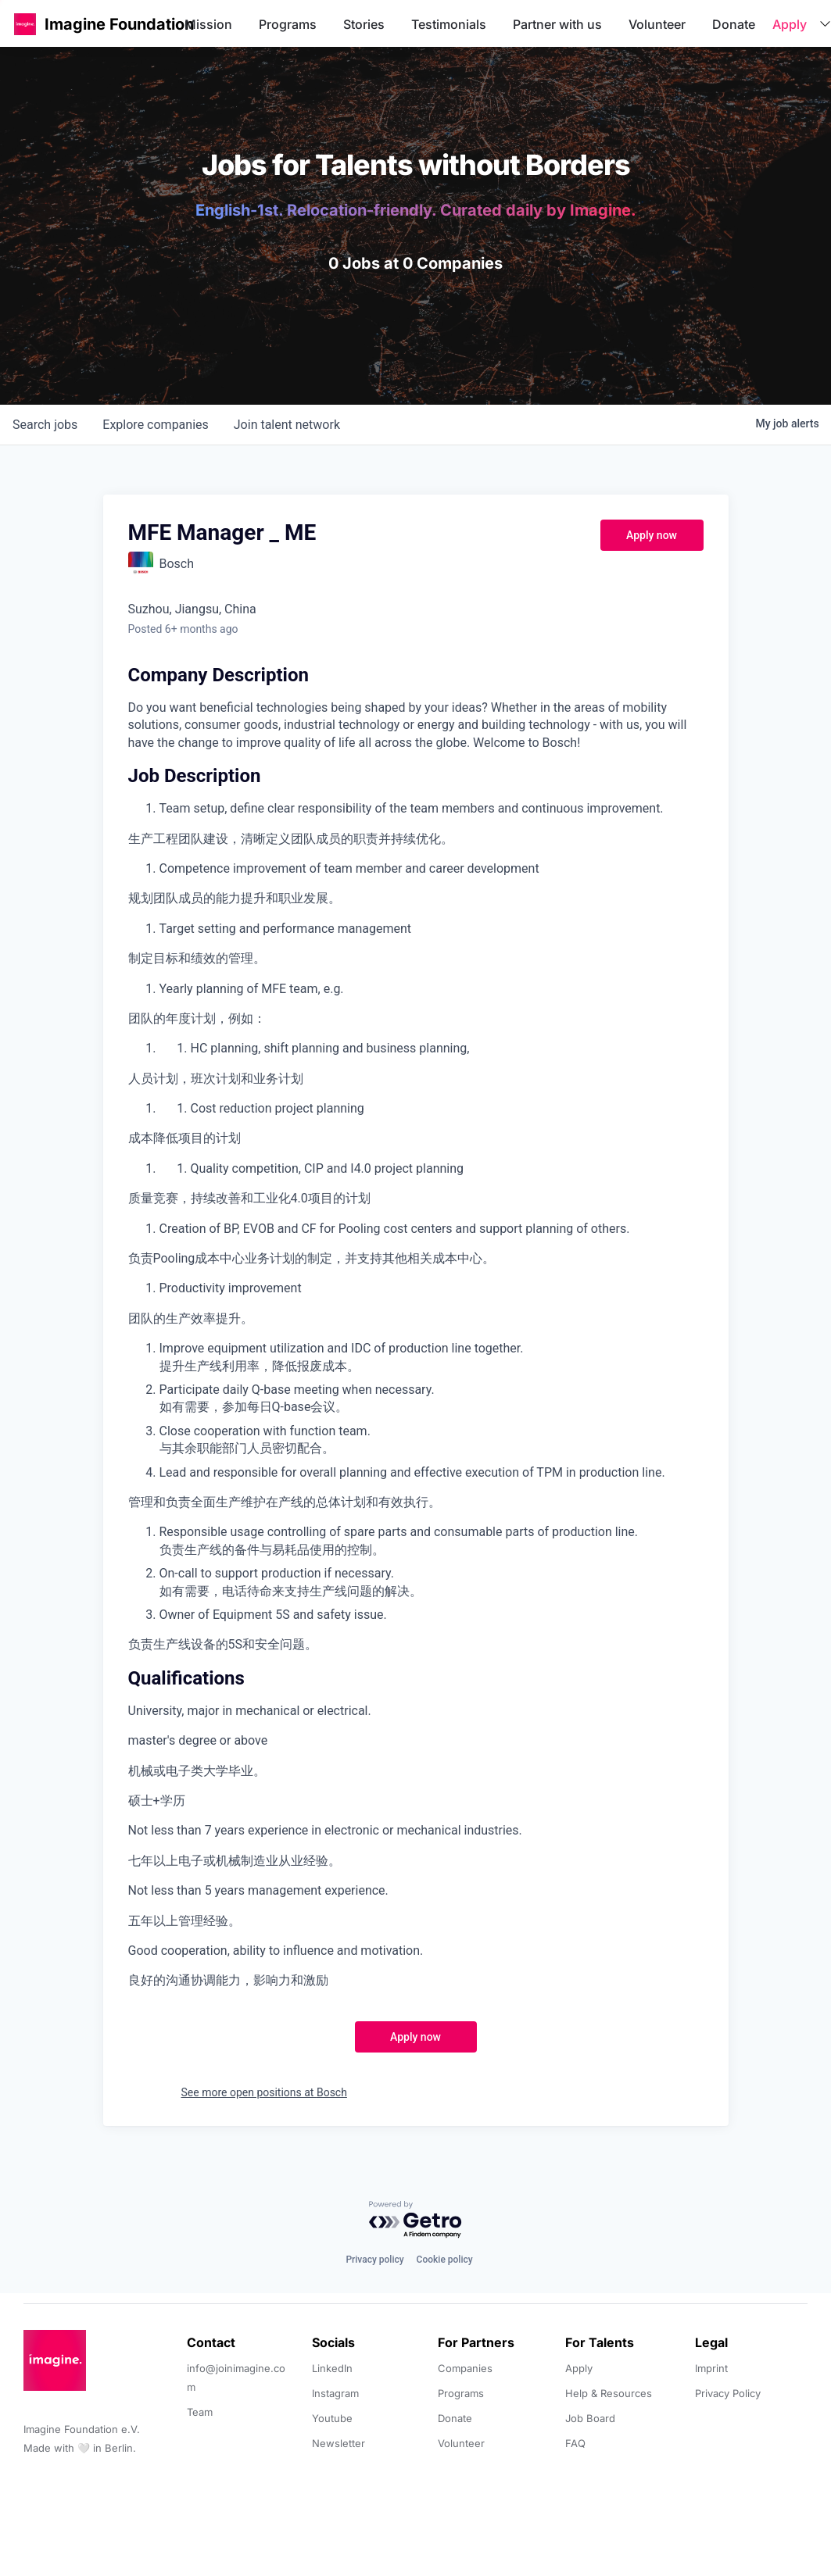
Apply (789, 24)
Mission (208, 24)
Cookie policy (445, 2259)
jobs (45, 424)
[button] (25, 23)
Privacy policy (374, 2259)
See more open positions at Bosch (264, 2092)
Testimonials (448, 24)
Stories (364, 24)
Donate (733, 24)
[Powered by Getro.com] (416, 2220)
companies (155, 424)
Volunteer (657, 24)
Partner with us (557, 24)
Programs (288, 24)
